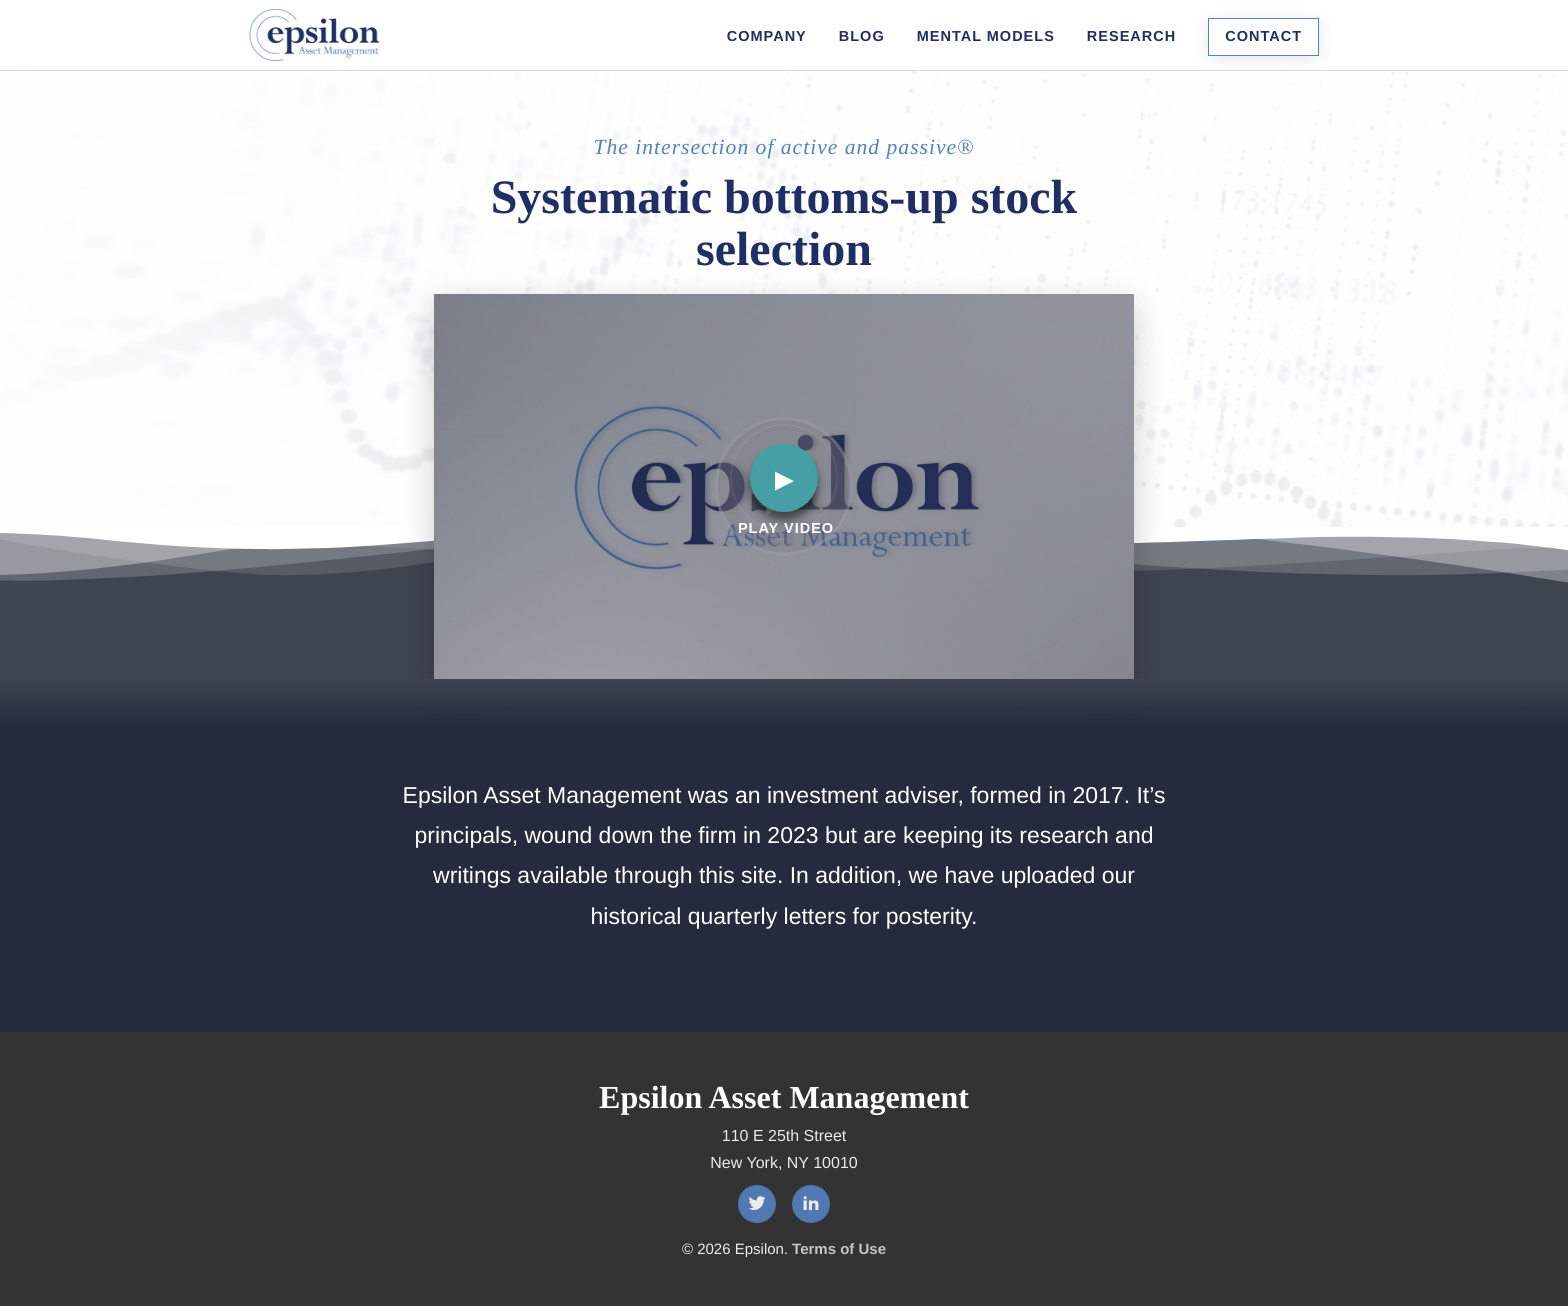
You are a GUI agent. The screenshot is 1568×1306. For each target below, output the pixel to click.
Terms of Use (839, 1249)
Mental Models (986, 37)
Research (1131, 37)
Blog (862, 37)
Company (767, 37)
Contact (1263, 37)
